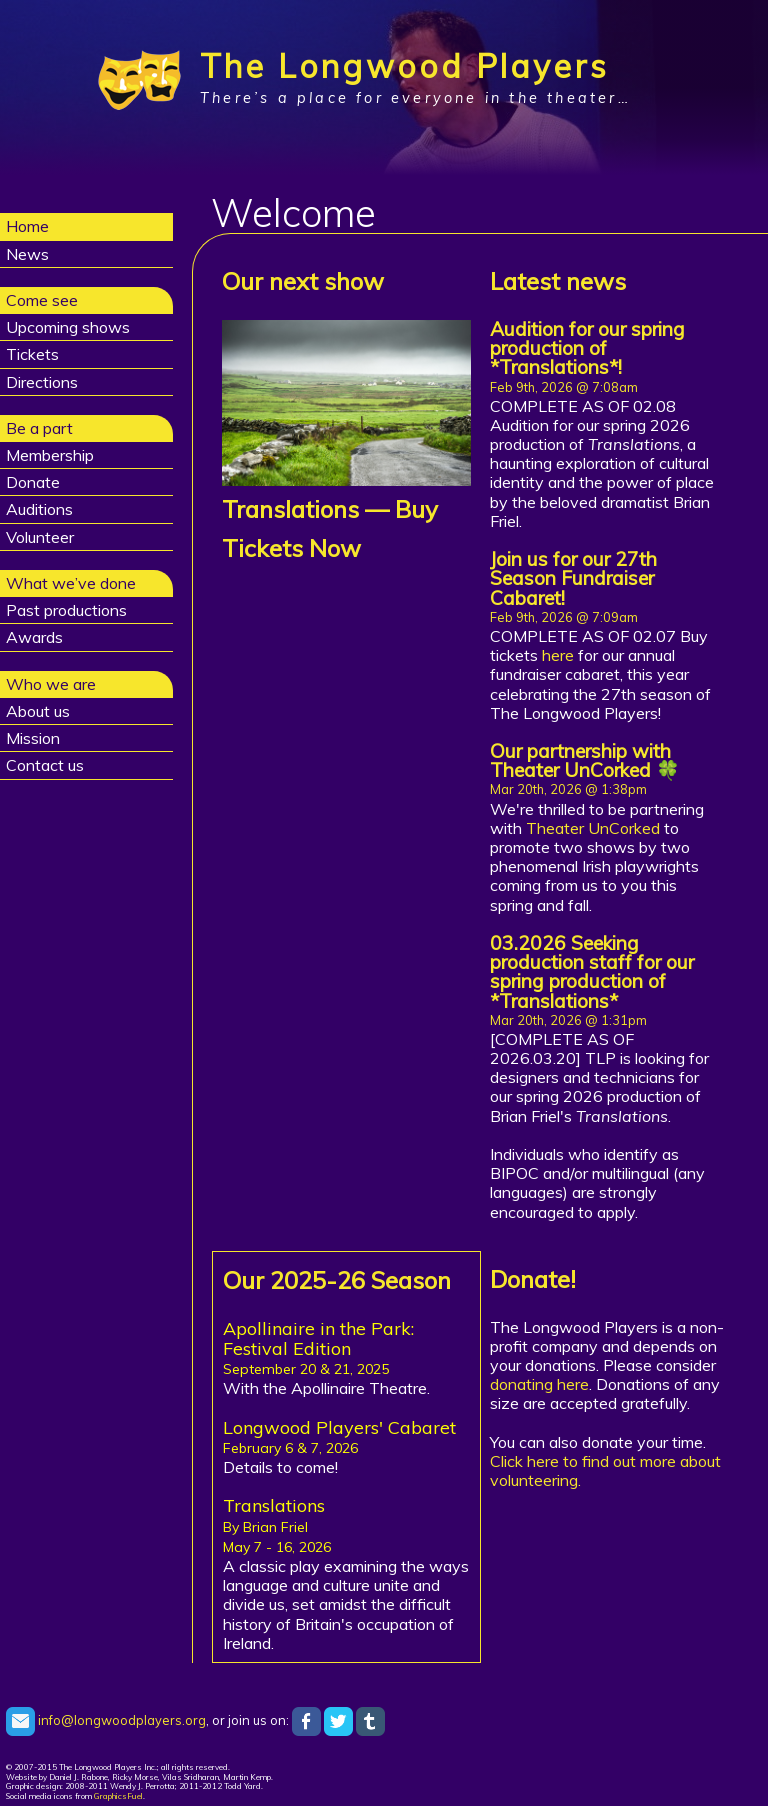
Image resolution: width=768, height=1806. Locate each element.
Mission (33, 738)
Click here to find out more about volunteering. (605, 1470)
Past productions (66, 610)
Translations (290, 509)
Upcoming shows (68, 327)
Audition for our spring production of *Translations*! (587, 348)
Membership (50, 455)
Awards (34, 637)
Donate (33, 482)
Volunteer (40, 537)
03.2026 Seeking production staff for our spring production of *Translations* (592, 972)
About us (38, 711)
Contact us (45, 765)
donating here (539, 1384)
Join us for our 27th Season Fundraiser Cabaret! (573, 578)
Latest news (558, 281)
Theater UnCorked (593, 828)
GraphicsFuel (118, 1796)
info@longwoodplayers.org (106, 1720)
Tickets (32, 354)
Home (27, 226)
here (558, 655)
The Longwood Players (404, 66)
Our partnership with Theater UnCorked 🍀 (585, 760)
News (27, 254)
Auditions (39, 509)
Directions (42, 382)
